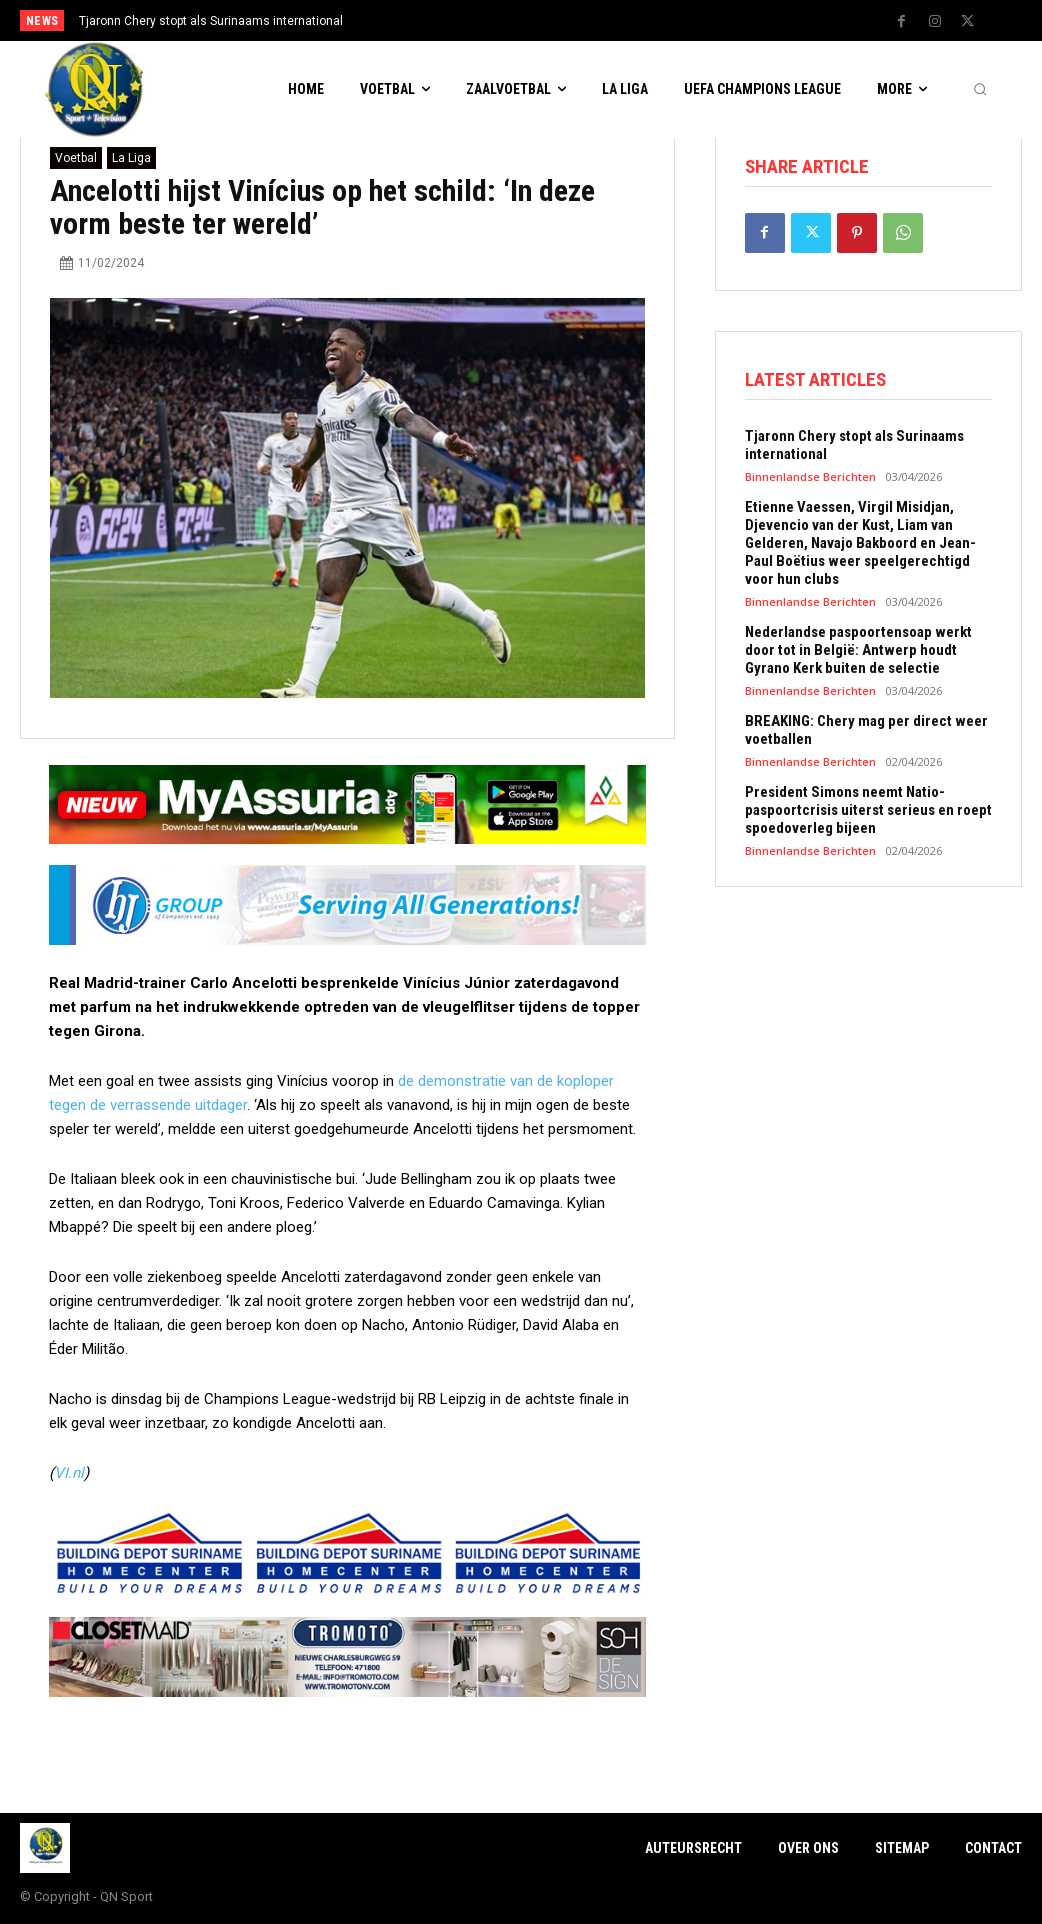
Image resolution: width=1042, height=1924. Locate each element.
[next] (575, 20)
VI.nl (69, 1473)
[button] (980, 90)
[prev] (543, 20)
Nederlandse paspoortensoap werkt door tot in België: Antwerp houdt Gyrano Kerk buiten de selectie (858, 650)
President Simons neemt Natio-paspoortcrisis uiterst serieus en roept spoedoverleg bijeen (868, 810)
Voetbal (76, 158)
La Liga (131, 158)
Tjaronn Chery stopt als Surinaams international (211, 21)
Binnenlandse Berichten (810, 476)
